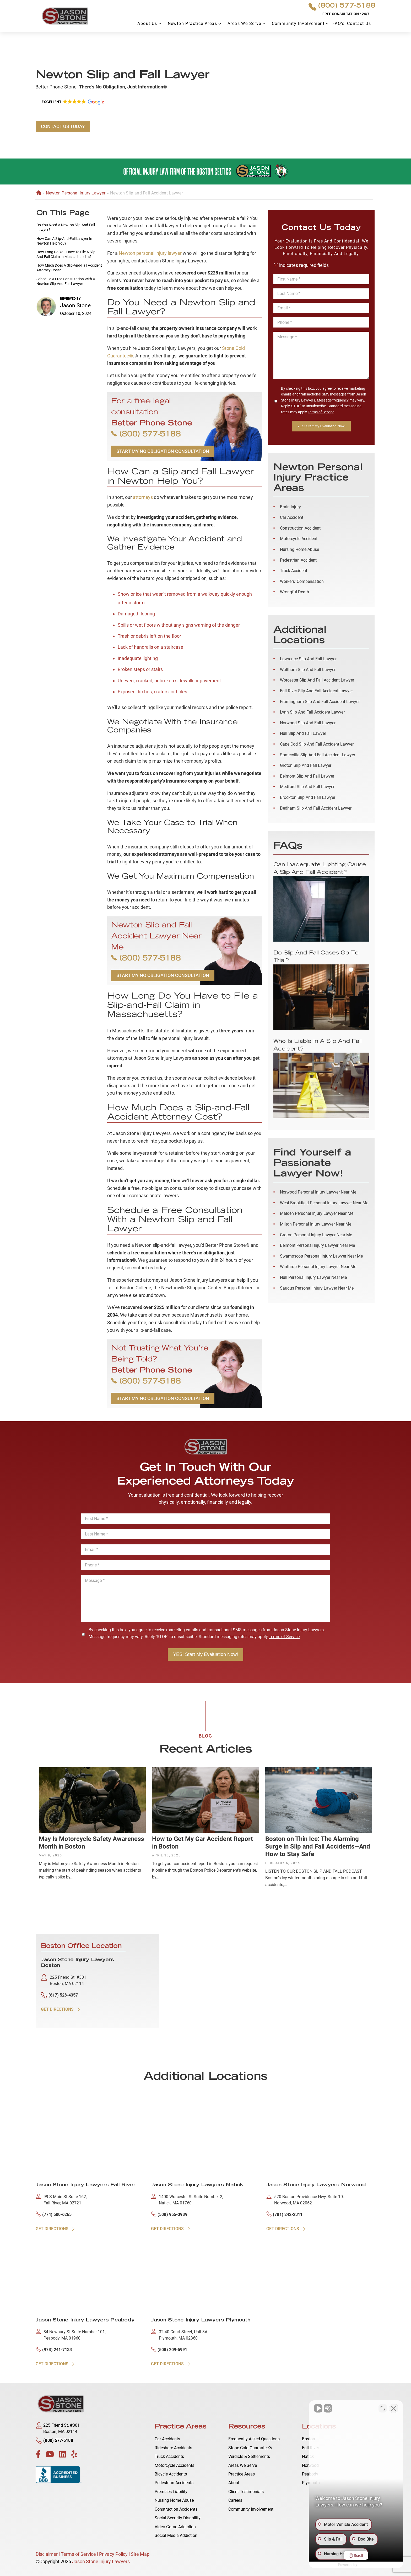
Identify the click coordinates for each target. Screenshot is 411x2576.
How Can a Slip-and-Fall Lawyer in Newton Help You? (64, 240)
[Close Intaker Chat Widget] (394, 2408)
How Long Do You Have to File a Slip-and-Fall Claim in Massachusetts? (66, 254)
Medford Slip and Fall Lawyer (307, 786)
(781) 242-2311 (284, 2214)
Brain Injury (290, 506)
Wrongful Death (294, 591)
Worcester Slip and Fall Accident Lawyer (317, 680)
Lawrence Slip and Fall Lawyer (308, 658)
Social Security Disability (178, 2517)
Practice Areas (241, 2474)
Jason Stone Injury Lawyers (101, 2561)
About (233, 2482)
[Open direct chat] (382, 2408)
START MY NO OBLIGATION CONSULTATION (162, 451)
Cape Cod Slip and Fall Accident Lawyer (317, 744)
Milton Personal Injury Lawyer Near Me (315, 1224)
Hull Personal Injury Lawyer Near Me (313, 1277)
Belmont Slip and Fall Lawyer (307, 776)
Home (38, 193)
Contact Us (359, 23)
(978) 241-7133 (54, 2349)
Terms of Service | (80, 2554)
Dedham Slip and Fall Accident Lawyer (315, 808)
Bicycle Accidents (171, 2474)
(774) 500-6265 (54, 2214)
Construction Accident (300, 528)
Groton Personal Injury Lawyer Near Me (316, 1234)
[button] (72, 102)
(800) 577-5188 (342, 7)
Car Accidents (167, 2438)
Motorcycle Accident (298, 538)
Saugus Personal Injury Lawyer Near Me (317, 1288)
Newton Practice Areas (192, 23)
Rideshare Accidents (173, 2447)
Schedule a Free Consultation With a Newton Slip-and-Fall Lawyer (65, 281)
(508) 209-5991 (169, 2349)
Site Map (140, 2554)
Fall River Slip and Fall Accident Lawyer (316, 690)
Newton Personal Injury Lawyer (75, 193)
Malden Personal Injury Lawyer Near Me (316, 1213)
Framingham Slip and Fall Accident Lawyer (320, 701)
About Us (147, 23)
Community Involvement (298, 23)
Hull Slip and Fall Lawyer (303, 733)
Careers (235, 2500)
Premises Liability (171, 2491)
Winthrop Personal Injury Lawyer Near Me (318, 1266)
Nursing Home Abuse (299, 549)
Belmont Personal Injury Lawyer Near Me (317, 1245)
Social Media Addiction (176, 2535)
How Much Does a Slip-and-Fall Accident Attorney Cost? (69, 267)
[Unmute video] (318, 2408)
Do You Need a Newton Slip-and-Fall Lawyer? (65, 227)
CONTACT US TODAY (63, 126)
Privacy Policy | (114, 2554)
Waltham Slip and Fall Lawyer (308, 669)
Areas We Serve (244, 23)
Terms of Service (321, 412)
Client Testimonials (246, 2491)
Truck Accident (293, 570)
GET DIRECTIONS (61, 2009)
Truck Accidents (169, 2456)
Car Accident (291, 517)
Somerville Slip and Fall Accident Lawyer (317, 754)
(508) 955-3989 (169, 2214)
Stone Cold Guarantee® (250, 2447)
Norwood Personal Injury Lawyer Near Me (318, 1192)
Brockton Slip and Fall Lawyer (307, 797)
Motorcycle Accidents (174, 2465)
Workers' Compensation (302, 581)
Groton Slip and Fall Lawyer (305, 765)
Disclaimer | (48, 2554)
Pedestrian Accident (298, 560)
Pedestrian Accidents (174, 2482)
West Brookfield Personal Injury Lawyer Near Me (324, 1202)
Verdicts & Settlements (249, 2456)
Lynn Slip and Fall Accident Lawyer (312, 712)
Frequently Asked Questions (254, 2438)
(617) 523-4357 (59, 1995)
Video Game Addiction (175, 2526)
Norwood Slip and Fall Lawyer (308, 722)
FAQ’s (338, 23)
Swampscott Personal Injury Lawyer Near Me (321, 1256)
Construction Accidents (176, 2509)
